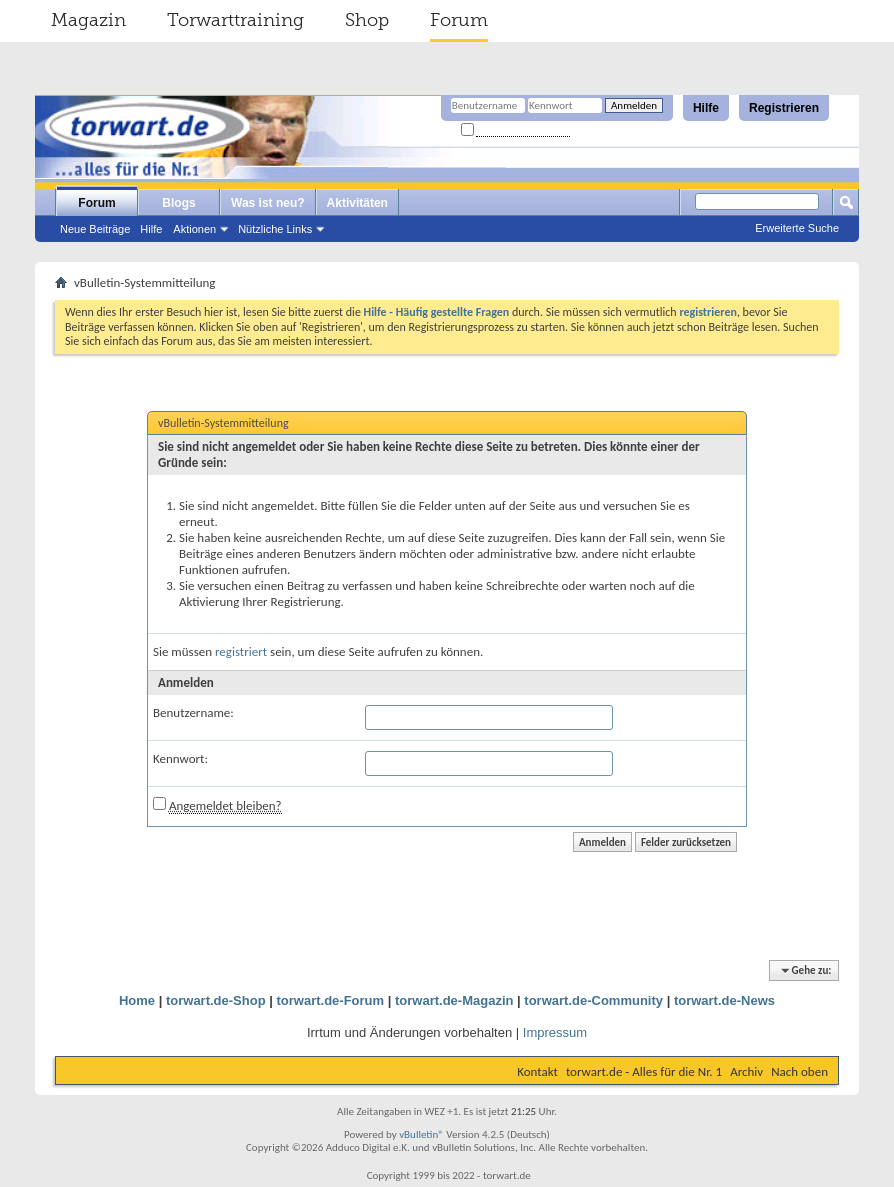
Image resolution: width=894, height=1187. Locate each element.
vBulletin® (421, 1134)
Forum (459, 20)
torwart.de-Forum (331, 1000)
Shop (367, 20)
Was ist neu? (268, 203)
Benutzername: (193, 712)
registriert (241, 651)
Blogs (178, 203)
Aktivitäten (357, 203)
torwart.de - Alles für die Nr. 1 (644, 1071)
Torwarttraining (235, 20)
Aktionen (194, 229)
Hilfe (706, 108)
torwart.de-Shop (216, 1000)
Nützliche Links (275, 229)
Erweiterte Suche (797, 228)
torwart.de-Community (593, 1000)
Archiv (746, 1071)
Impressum (555, 1032)
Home (137, 1000)
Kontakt (537, 1071)
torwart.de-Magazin (454, 1000)
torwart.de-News (724, 1000)
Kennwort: (180, 758)
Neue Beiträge (95, 229)
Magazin (88, 20)
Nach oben (799, 1071)
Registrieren (784, 108)
